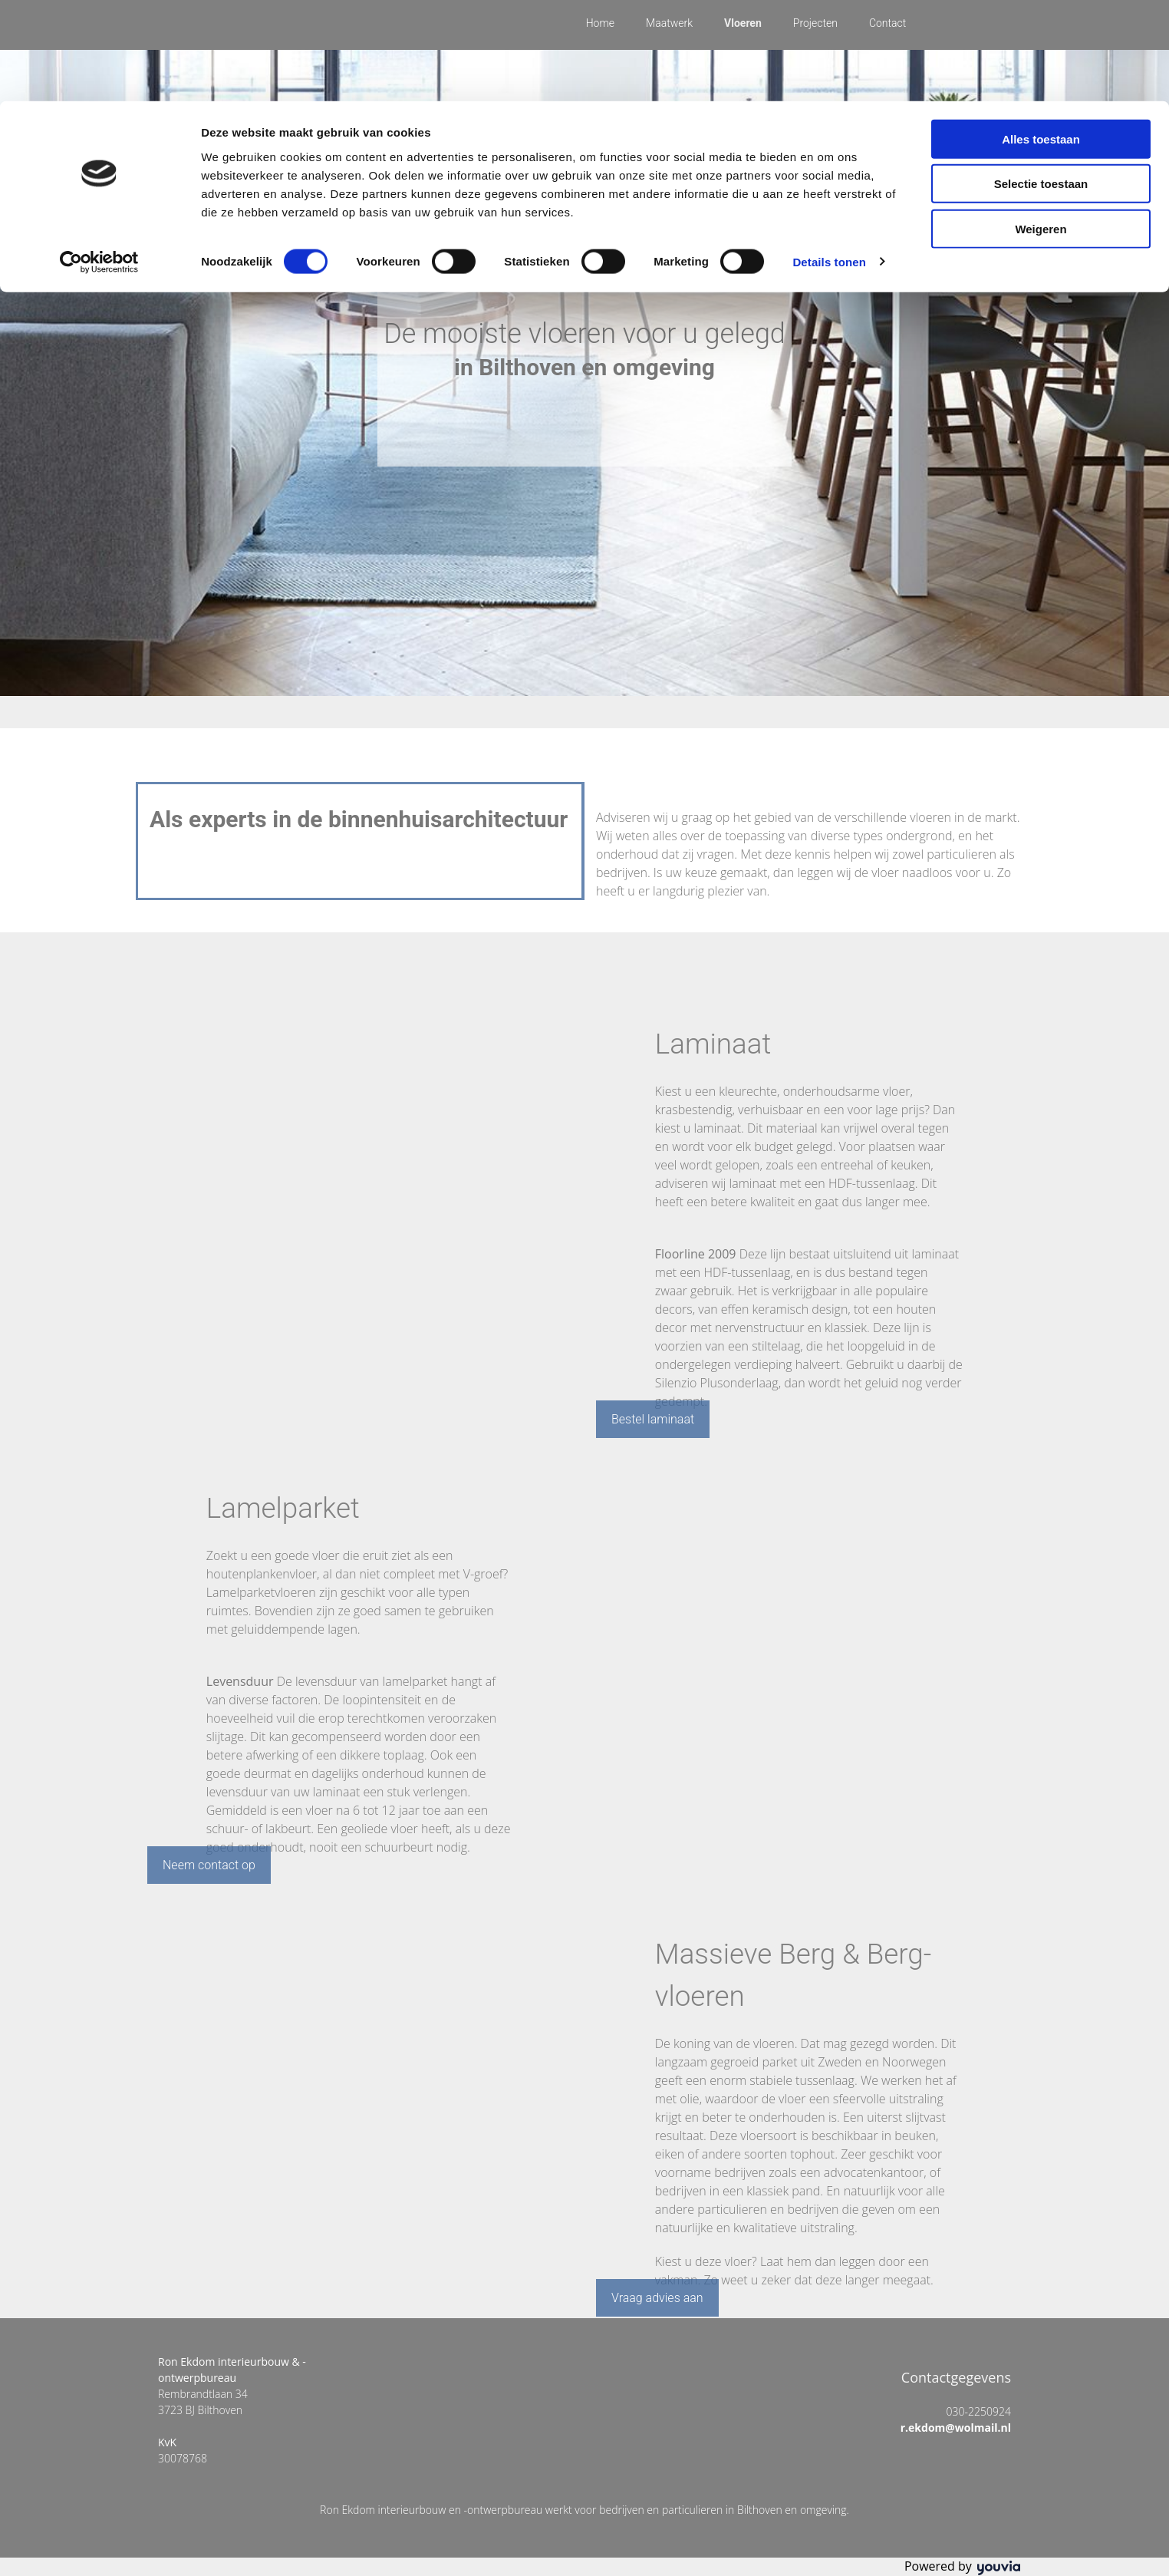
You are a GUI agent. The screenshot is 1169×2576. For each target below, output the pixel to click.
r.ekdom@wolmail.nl (949, 2427)
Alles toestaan (1041, 38)
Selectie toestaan (1041, 83)
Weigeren (1040, 127)
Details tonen (828, 160)
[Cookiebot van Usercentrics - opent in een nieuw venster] (99, 161)
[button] (653, 1419)
